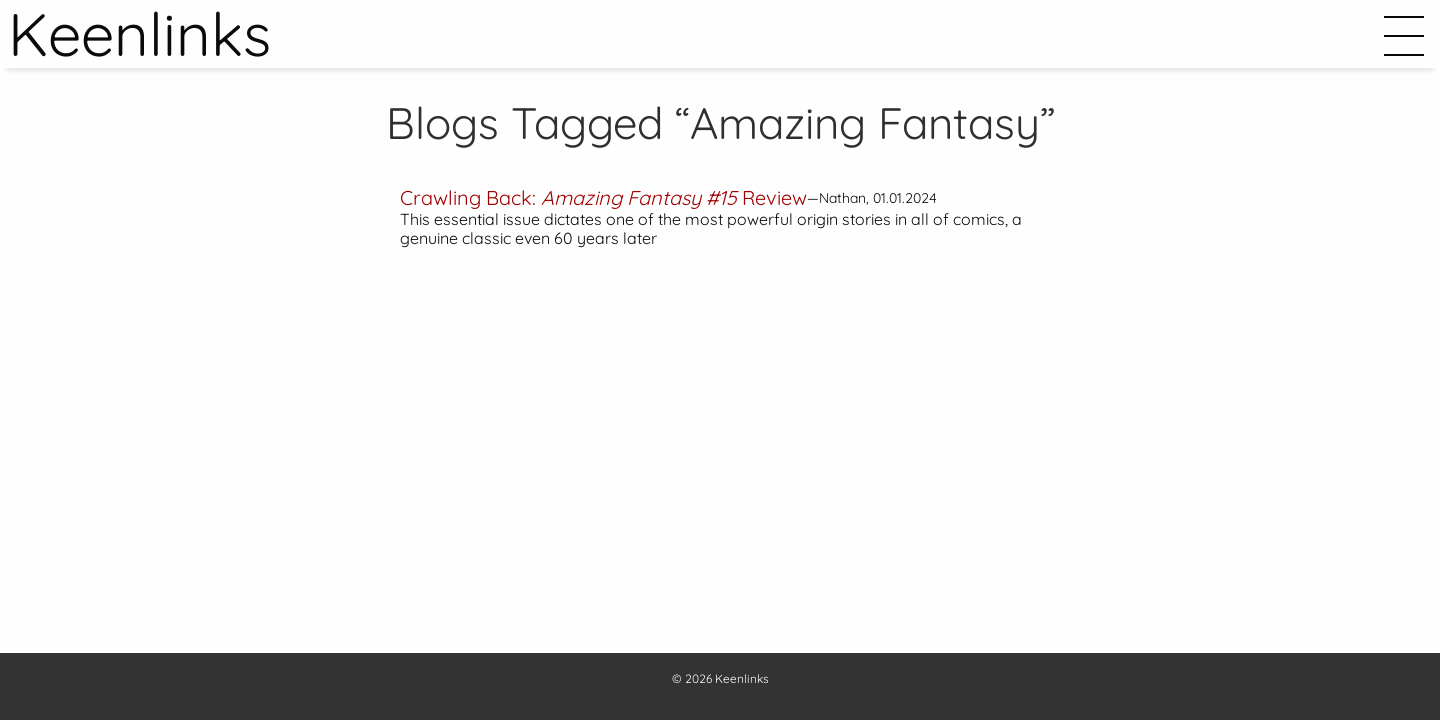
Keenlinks (742, 678)
